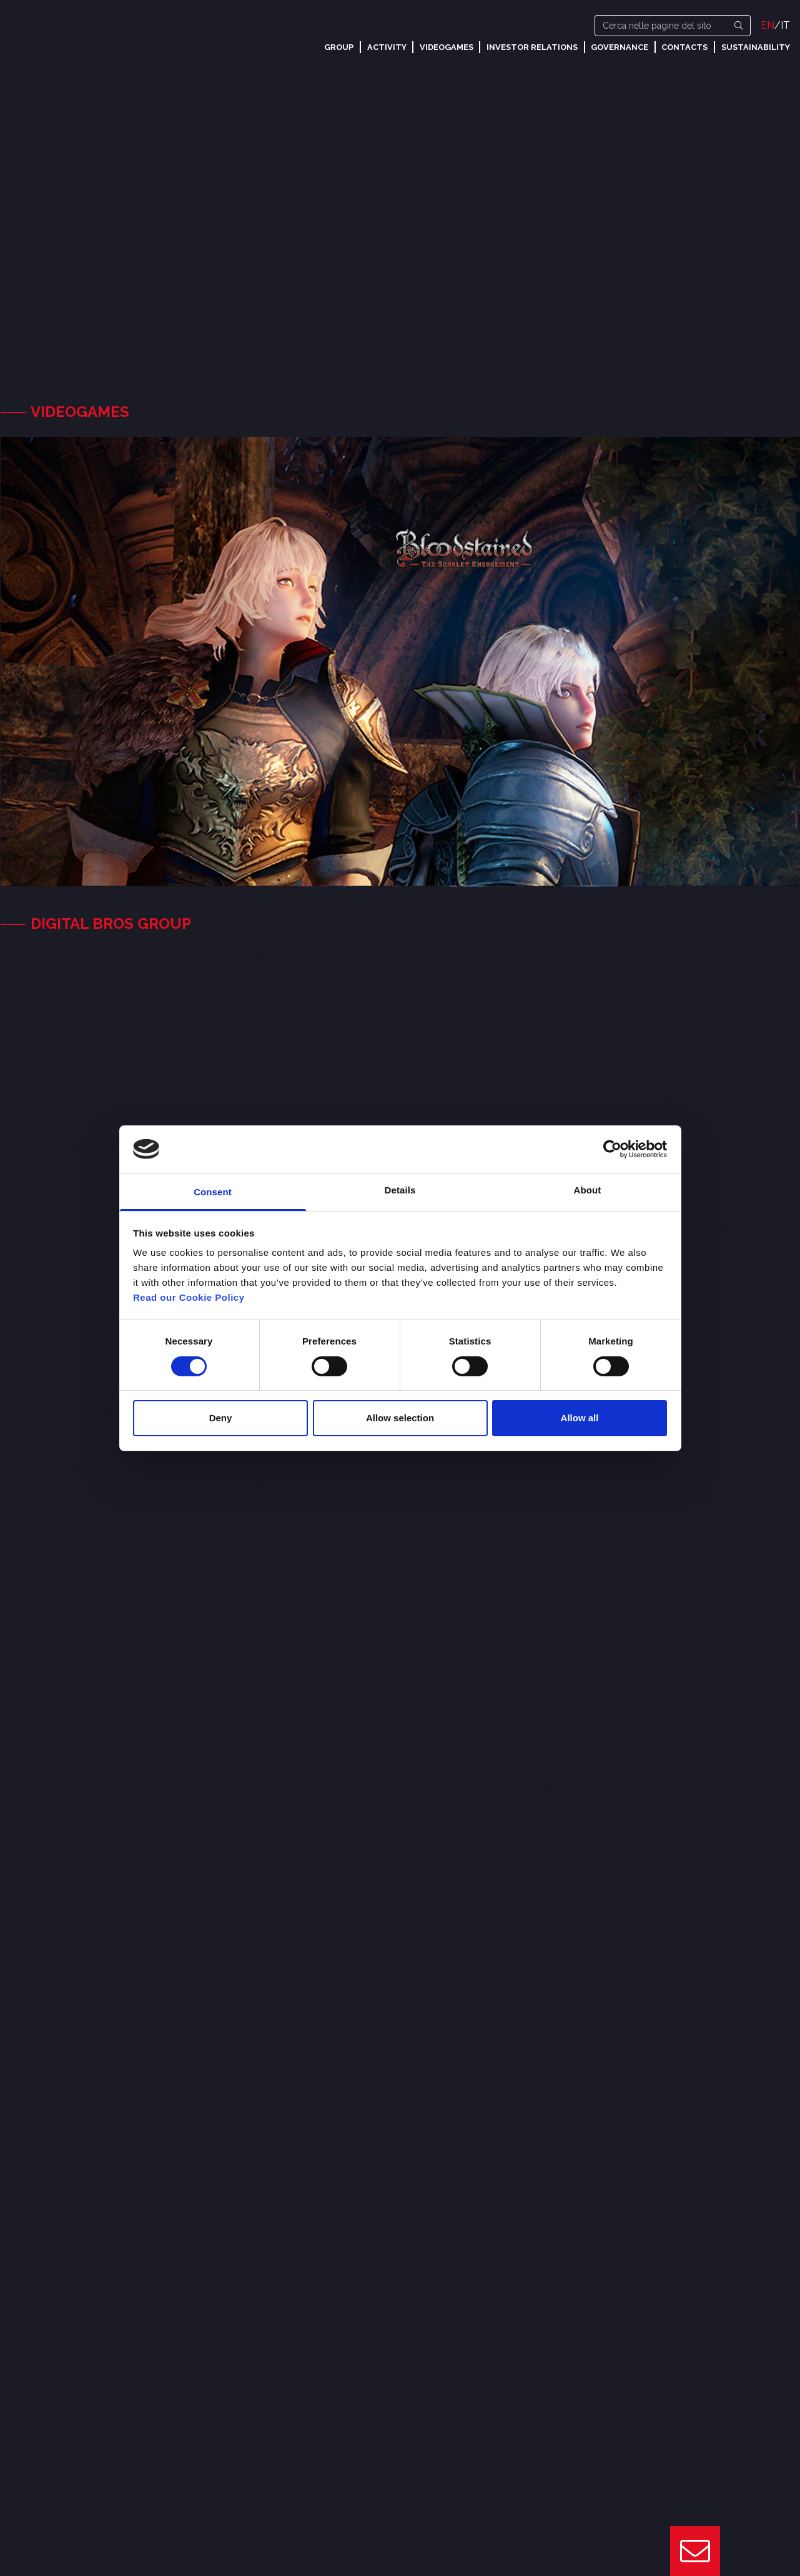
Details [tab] (400, 1190)
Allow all (580, 1418)
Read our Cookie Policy (189, 1297)
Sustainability (755, 47)
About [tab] (587, 1190)
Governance (619, 47)
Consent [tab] (213, 1192)
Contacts (684, 47)
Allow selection (400, 1418)
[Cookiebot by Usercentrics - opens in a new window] (612, 1149)
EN (767, 25)
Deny (220, 1418)
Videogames (446, 47)
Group (338, 47)
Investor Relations (532, 47)
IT (785, 25)
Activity (387, 47)
